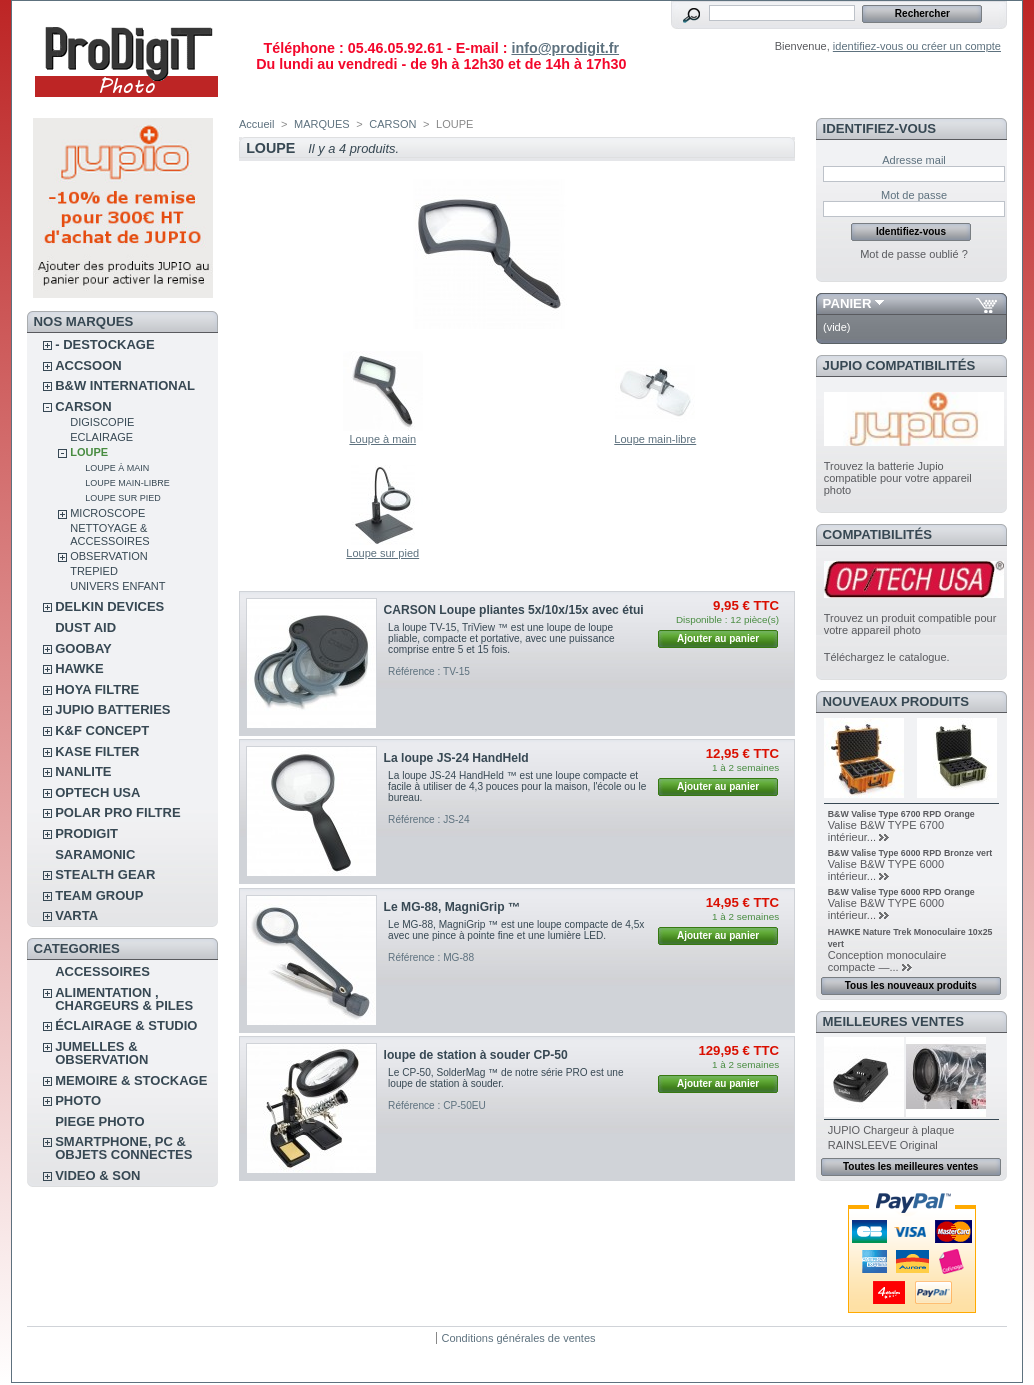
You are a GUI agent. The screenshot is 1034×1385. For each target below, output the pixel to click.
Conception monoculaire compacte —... (887, 961)
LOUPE (89, 452)
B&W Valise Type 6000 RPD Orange (901, 892)
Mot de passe (914, 195)
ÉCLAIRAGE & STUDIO (126, 1025)
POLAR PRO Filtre (117, 812)
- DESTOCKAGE (104, 344)
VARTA (76, 915)
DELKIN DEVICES (109, 606)
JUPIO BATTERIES (112, 709)
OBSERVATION (109, 556)
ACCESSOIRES (102, 971)
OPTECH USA (97, 792)
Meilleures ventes (893, 1021)
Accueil (256, 124)
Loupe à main (117, 468)
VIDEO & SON (97, 1175)
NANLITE (83, 771)
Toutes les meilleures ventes (910, 1166)
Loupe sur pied (123, 498)
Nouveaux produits (896, 701)
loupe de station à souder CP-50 (476, 1055)
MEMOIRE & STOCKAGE (131, 1080)
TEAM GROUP (99, 895)
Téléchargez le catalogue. (887, 657)
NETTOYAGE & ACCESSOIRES (109, 534)
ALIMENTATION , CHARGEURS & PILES (124, 999)
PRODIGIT (86, 833)
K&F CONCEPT (102, 730)
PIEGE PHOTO (99, 1121)
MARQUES (322, 124)
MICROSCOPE (107, 513)
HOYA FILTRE (97, 689)
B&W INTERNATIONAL (125, 385)
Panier (847, 303)
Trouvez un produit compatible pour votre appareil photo (910, 624)
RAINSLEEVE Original (883, 1145)
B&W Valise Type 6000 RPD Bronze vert (910, 853)
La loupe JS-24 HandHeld (456, 758)
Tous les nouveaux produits (911, 985)
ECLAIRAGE (101, 437)
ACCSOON (88, 365)
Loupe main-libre (127, 483)
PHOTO (78, 1100)
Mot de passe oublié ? (914, 254)
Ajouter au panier (718, 638)
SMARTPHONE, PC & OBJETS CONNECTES (123, 1148)
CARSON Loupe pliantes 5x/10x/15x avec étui (514, 610)
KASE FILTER (97, 751)
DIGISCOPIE (102, 422)
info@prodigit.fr (565, 48)
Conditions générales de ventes (518, 1338)
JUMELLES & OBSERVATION (101, 1053)
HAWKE (79, 668)
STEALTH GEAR (105, 874)
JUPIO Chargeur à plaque (891, 1130)
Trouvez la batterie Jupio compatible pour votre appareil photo (898, 478)
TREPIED (94, 571)
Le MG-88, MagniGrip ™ (452, 907)
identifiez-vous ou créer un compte (917, 46)
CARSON (83, 406)
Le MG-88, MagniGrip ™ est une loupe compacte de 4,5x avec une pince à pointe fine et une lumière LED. (516, 930)
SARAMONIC (95, 854)
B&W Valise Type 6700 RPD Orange (901, 814)
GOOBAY (83, 648)
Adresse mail (914, 160)
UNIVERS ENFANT (117, 586)
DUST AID (85, 627)
